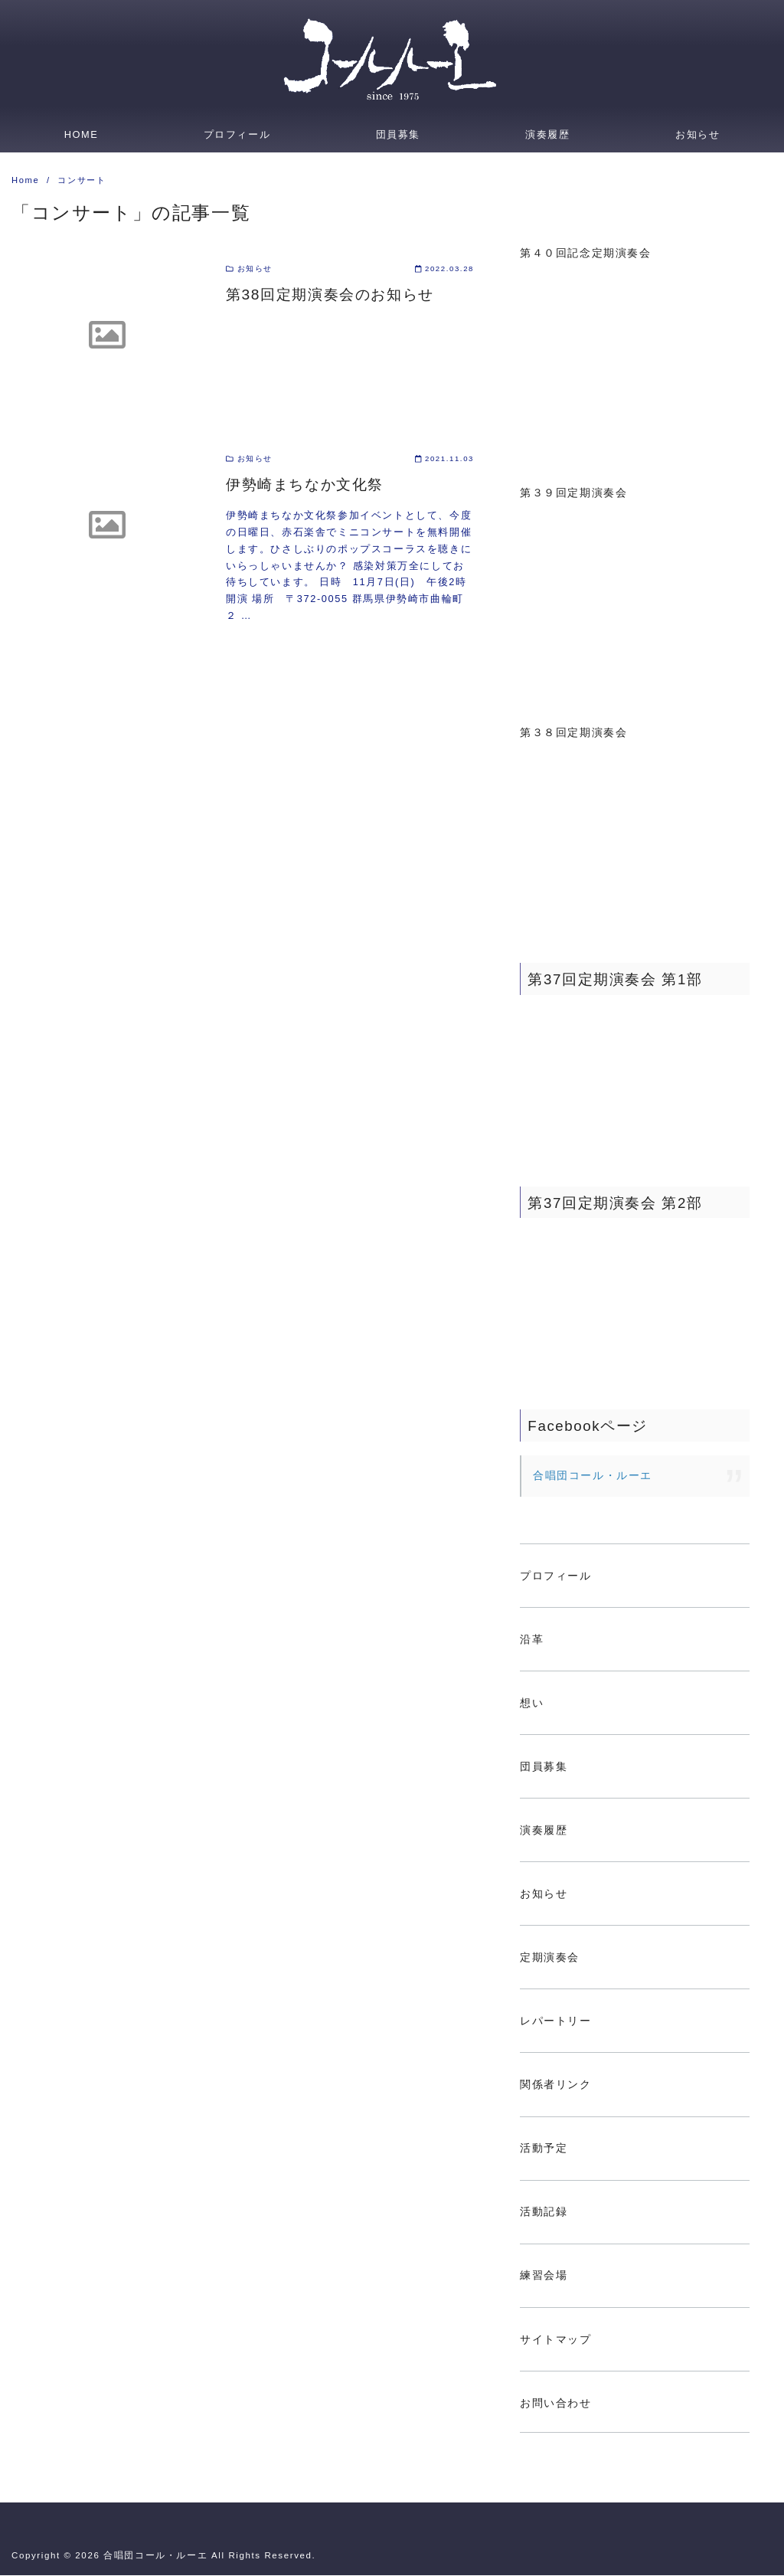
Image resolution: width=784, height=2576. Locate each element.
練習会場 (543, 2276)
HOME (81, 134)
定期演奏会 (550, 1958)
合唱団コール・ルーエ (592, 1476)
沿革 (532, 1640)
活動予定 (543, 2148)
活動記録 (543, 2212)
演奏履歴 (547, 134)
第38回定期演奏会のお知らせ (330, 295)
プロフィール (237, 134)
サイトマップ (556, 2340)
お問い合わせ (556, 2404)
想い (532, 1703)
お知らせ (697, 134)
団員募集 (398, 134)
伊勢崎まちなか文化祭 (305, 485)
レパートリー (556, 2021)
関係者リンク (556, 2085)
